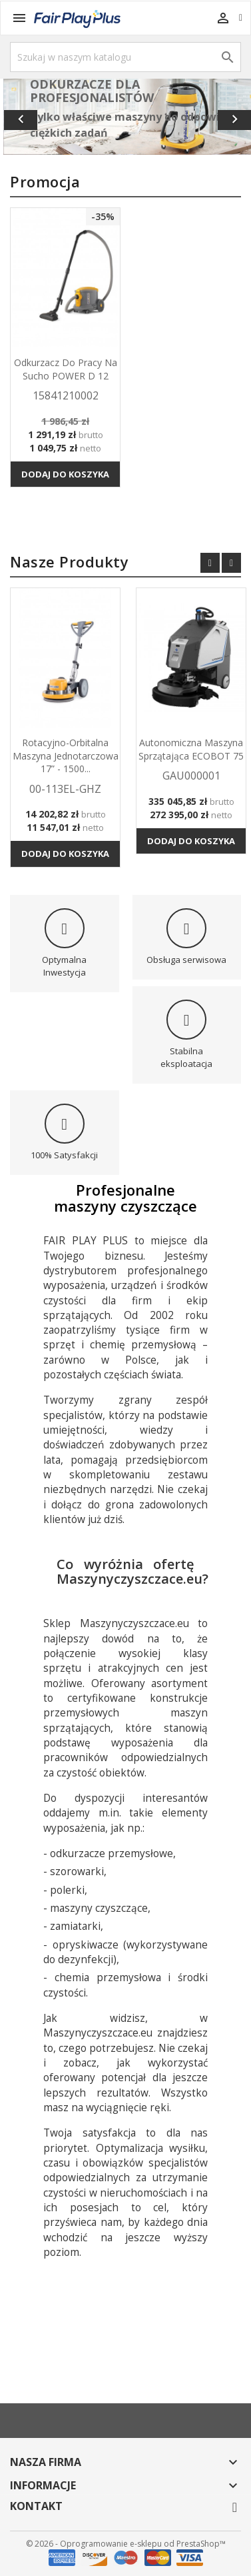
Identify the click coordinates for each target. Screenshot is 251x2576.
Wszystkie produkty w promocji (105, 523)
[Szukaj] (125, 57)
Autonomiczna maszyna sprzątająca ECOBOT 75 (191, 749)
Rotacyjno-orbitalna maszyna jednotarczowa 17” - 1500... (66, 756)
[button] (19, 117)
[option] (127, 117)
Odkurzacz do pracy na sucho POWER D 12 (65, 369)
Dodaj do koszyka (65, 474)
